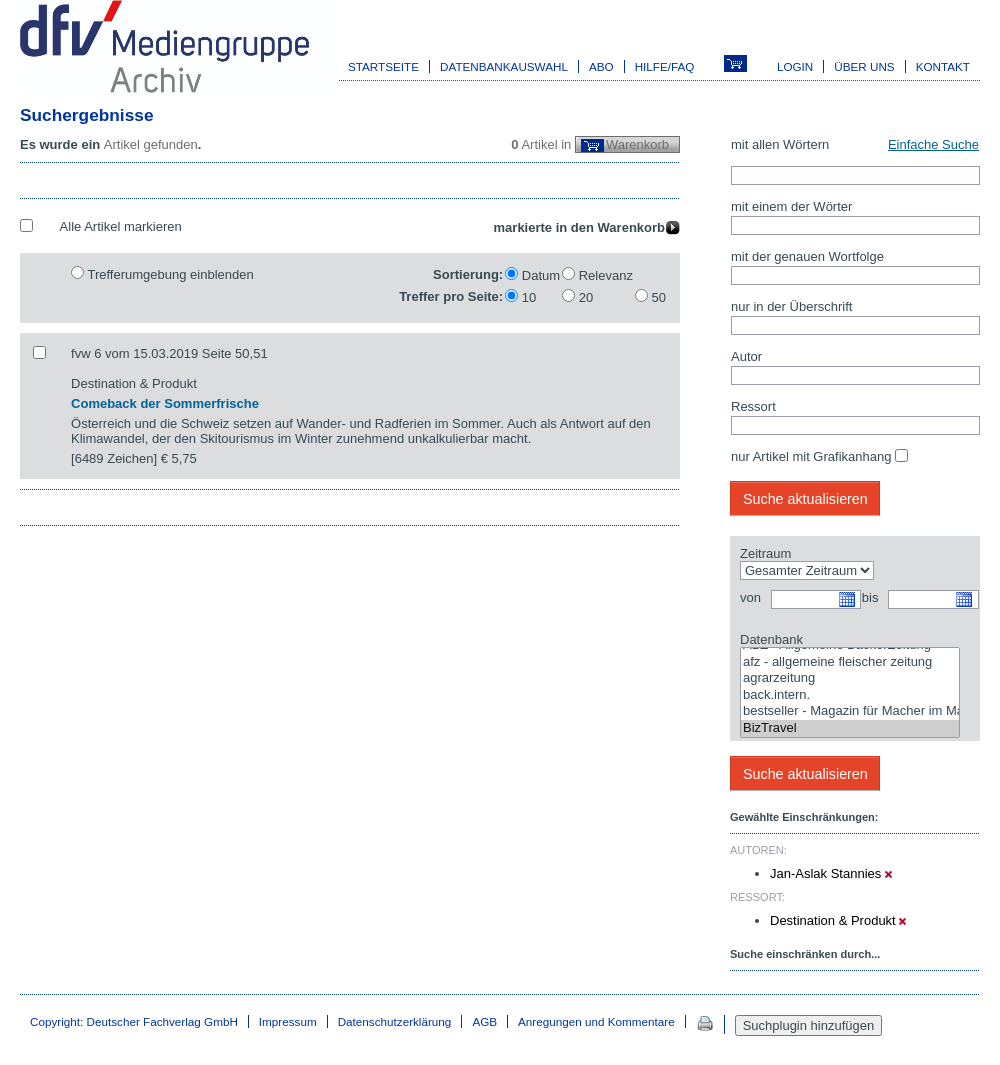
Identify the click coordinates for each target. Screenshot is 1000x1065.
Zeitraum (765, 553)
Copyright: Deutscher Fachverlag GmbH (134, 1021)
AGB (484, 1021)
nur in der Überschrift (791, 306)
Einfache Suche (933, 144)
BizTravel (850, 728)
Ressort (753, 406)
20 (586, 297)
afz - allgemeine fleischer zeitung (850, 662)
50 (659, 297)
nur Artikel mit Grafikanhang (811, 456)
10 (529, 297)
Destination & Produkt (838, 920)
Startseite (383, 66)
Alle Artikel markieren (121, 226)
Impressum (288, 1021)
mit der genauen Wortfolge (807, 256)
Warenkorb (637, 144)
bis (870, 597)
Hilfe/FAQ (665, 66)
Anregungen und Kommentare (596, 1021)
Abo (601, 66)
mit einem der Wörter (791, 206)
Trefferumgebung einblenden (170, 274)
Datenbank (771, 639)
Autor (746, 356)
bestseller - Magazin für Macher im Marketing (850, 711)
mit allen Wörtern (780, 144)
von (750, 597)
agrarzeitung (850, 678)
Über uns (864, 66)
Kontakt (943, 66)
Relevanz (606, 275)
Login (795, 66)
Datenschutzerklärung (395, 1021)
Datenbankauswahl (504, 66)
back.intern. (850, 695)
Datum (541, 275)
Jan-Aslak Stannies (831, 873)
